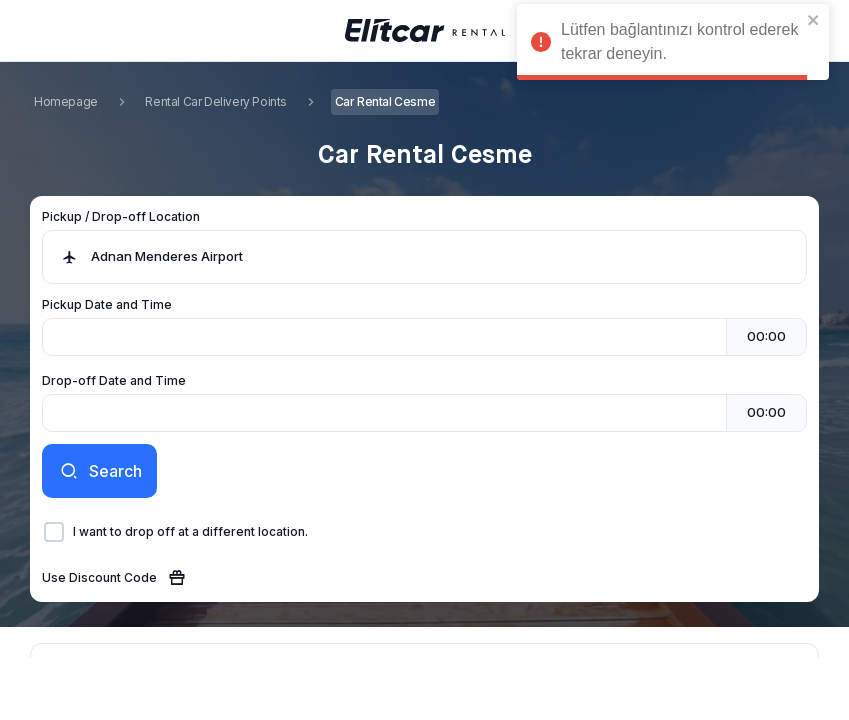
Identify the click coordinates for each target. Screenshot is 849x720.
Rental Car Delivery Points (216, 101)
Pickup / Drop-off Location (121, 216)
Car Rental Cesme (385, 101)
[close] (814, 20)
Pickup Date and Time (107, 304)
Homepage (66, 101)
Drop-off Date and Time (114, 380)
